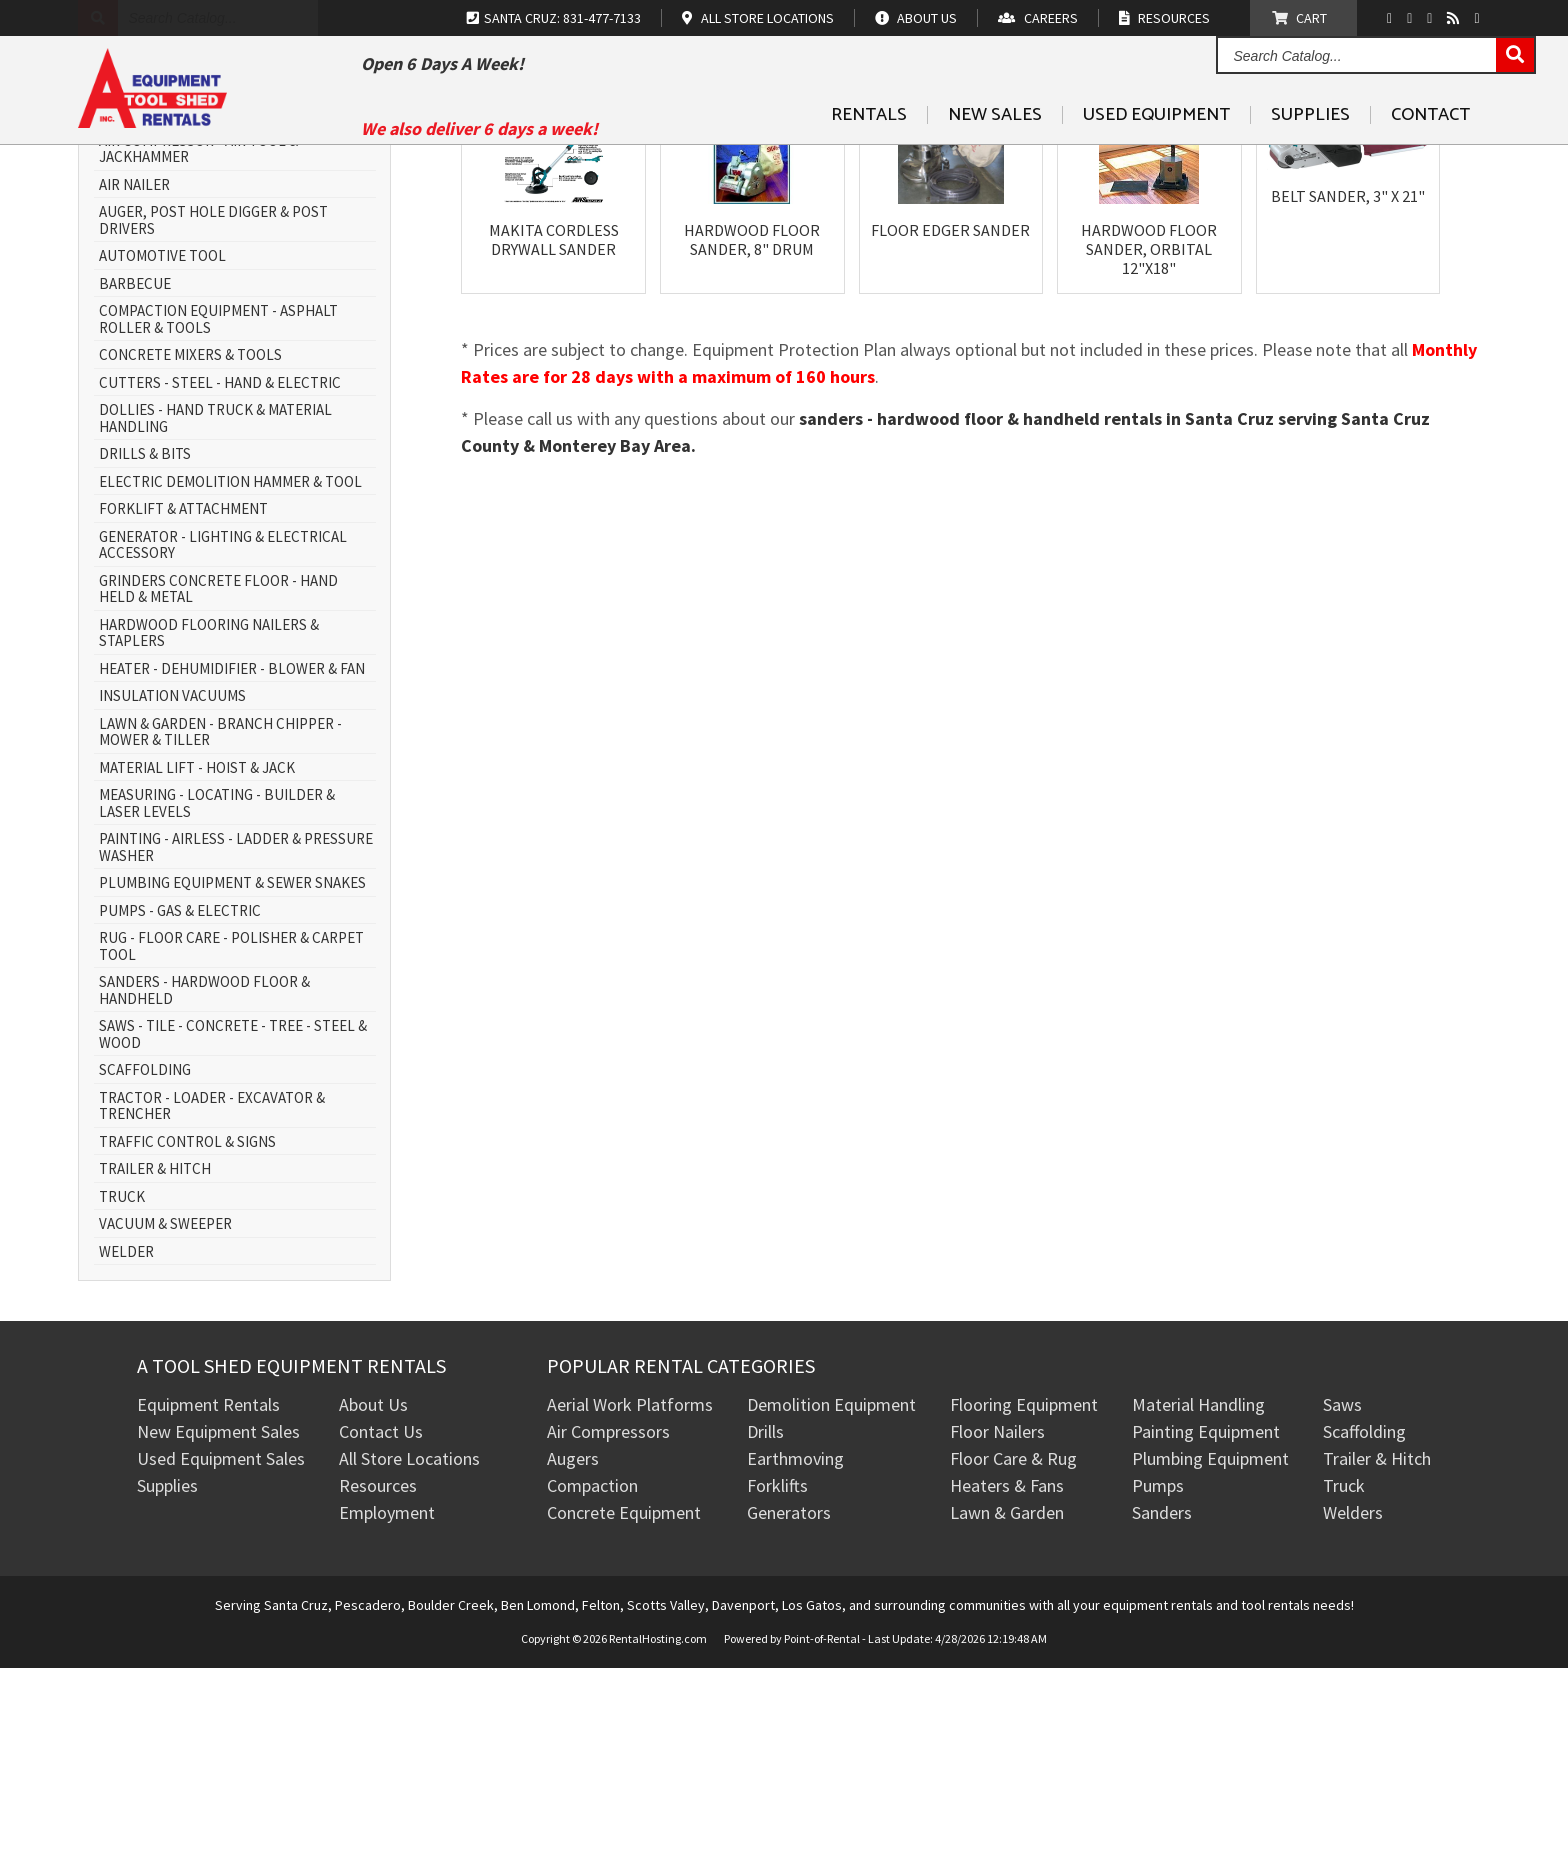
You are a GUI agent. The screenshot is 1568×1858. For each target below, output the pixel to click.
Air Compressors (608, 1622)
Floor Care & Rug (1013, 1649)
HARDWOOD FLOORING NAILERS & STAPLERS (209, 823)
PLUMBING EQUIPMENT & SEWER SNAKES (232, 1074)
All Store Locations (409, 1649)
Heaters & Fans (1007, 1676)
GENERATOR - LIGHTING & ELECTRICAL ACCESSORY (223, 735)
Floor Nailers (997, 1622)
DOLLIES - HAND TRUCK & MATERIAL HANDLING (215, 609)
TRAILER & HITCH (155, 1360)
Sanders (1162, 1703)
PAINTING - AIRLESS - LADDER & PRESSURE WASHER (236, 1038)
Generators (789, 1703)
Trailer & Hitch (1377, 1649)
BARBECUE (135, 474)
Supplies (1310, 161)
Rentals (869, 161)
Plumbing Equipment (1210, 1649)
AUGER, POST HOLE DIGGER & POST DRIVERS (213, 411)
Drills (765, 1622)
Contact (1430, 161)
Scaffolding (1364, 1622)
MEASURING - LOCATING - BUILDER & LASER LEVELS (217, 994)
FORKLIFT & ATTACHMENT (183, 700)
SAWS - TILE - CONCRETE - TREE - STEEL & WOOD (233, 1225)
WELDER (126, 1442)
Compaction (592, 1676)
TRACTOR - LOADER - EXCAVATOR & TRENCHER (212, 1296)
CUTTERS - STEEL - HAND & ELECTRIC (220, 573)
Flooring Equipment (1024, 1595)
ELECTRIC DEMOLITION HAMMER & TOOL (230, 672)
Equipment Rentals (208, 1595)
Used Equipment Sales (221, 1649)
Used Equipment (1156, 161)
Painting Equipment (1206, 1622)
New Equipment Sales (218, 1622)
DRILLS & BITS (145, 645)
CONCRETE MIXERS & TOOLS (190, 546)
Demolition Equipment (831, 1595)
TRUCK (122, 1387)
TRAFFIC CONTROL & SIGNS (187, 1332)
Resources (378, 1676)
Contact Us (381, 1622)
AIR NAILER (134, 375)
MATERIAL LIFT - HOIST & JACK (197, 958)
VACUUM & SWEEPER (165, 1415)
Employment (387, 1703)
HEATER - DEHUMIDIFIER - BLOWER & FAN (232, 859)
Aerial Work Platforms (630, 1595)
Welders (1353, 1703)
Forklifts (777, 1676)
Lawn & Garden (1007, 1703)
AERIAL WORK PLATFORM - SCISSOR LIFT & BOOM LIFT (235, 295)
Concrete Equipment (624, 1703)
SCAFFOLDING (145, 1261)
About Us (373, 1595)
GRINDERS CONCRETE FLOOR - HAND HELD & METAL (218, 779)
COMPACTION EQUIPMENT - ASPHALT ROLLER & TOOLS (218, 510)
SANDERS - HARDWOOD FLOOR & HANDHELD (204, 1181)
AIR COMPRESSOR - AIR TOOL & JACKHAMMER (198, 339)
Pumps (1158, 1676)
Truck (1344, 1676)
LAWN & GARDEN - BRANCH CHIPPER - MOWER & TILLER (220, 922)
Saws (1342, 1595)
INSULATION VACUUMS (172, 887)
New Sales (995, 161)
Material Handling (1198, 1595)
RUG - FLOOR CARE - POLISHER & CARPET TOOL (231, 1137)
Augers (573, 1649)
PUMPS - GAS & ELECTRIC (180, 1101)
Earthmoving (795, 1649)
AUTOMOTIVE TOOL (162, 447)
